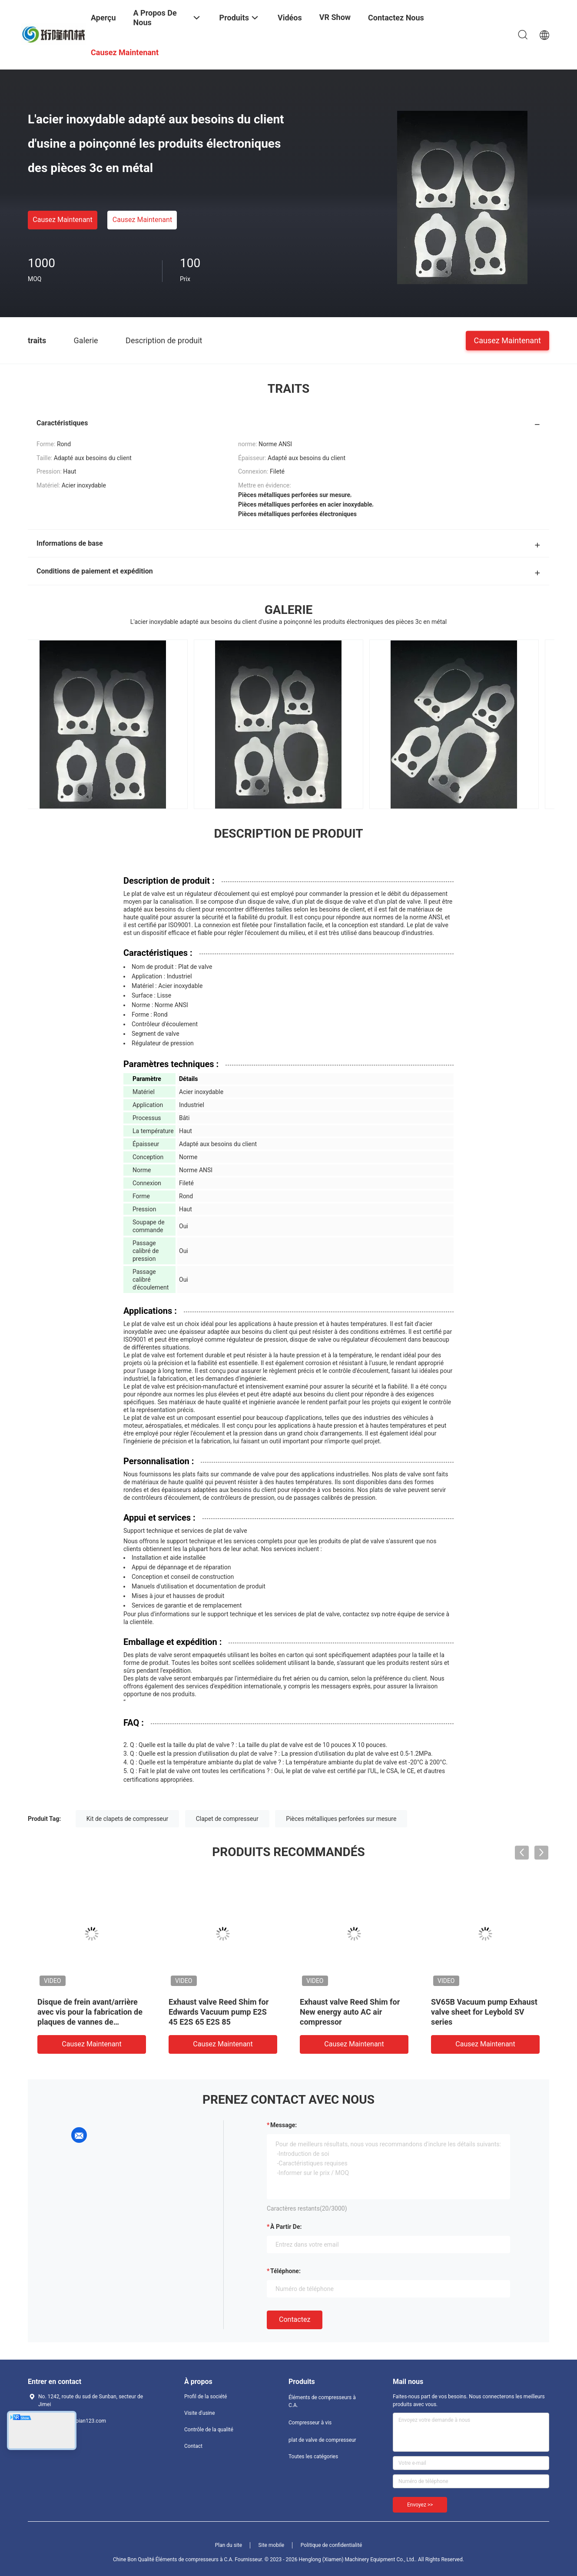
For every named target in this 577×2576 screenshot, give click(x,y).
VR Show (335, 17)
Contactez (294, 2319)
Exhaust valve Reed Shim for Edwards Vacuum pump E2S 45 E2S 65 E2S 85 (219, 2011)
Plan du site (228, 2545)
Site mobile (272, 2545)
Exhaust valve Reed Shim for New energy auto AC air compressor (350, 2011)
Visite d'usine (199, 2413)
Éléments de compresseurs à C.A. (322, 2401)
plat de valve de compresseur (322, 2440)
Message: (283, 2125)
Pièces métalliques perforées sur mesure (341, 1818)
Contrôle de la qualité (208, 2430)
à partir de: (286, 2226)
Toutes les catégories (313, 2456)
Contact (193, 2446)
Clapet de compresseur (227, 1818)
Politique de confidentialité (331, 2545)
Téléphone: (285, 2271)
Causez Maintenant (62, 219)
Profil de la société (205, 2397)
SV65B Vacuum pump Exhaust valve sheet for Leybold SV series (484, 2011)
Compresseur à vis (310, 2423)
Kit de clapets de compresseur (127, 1818)
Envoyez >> (420, 2505)
